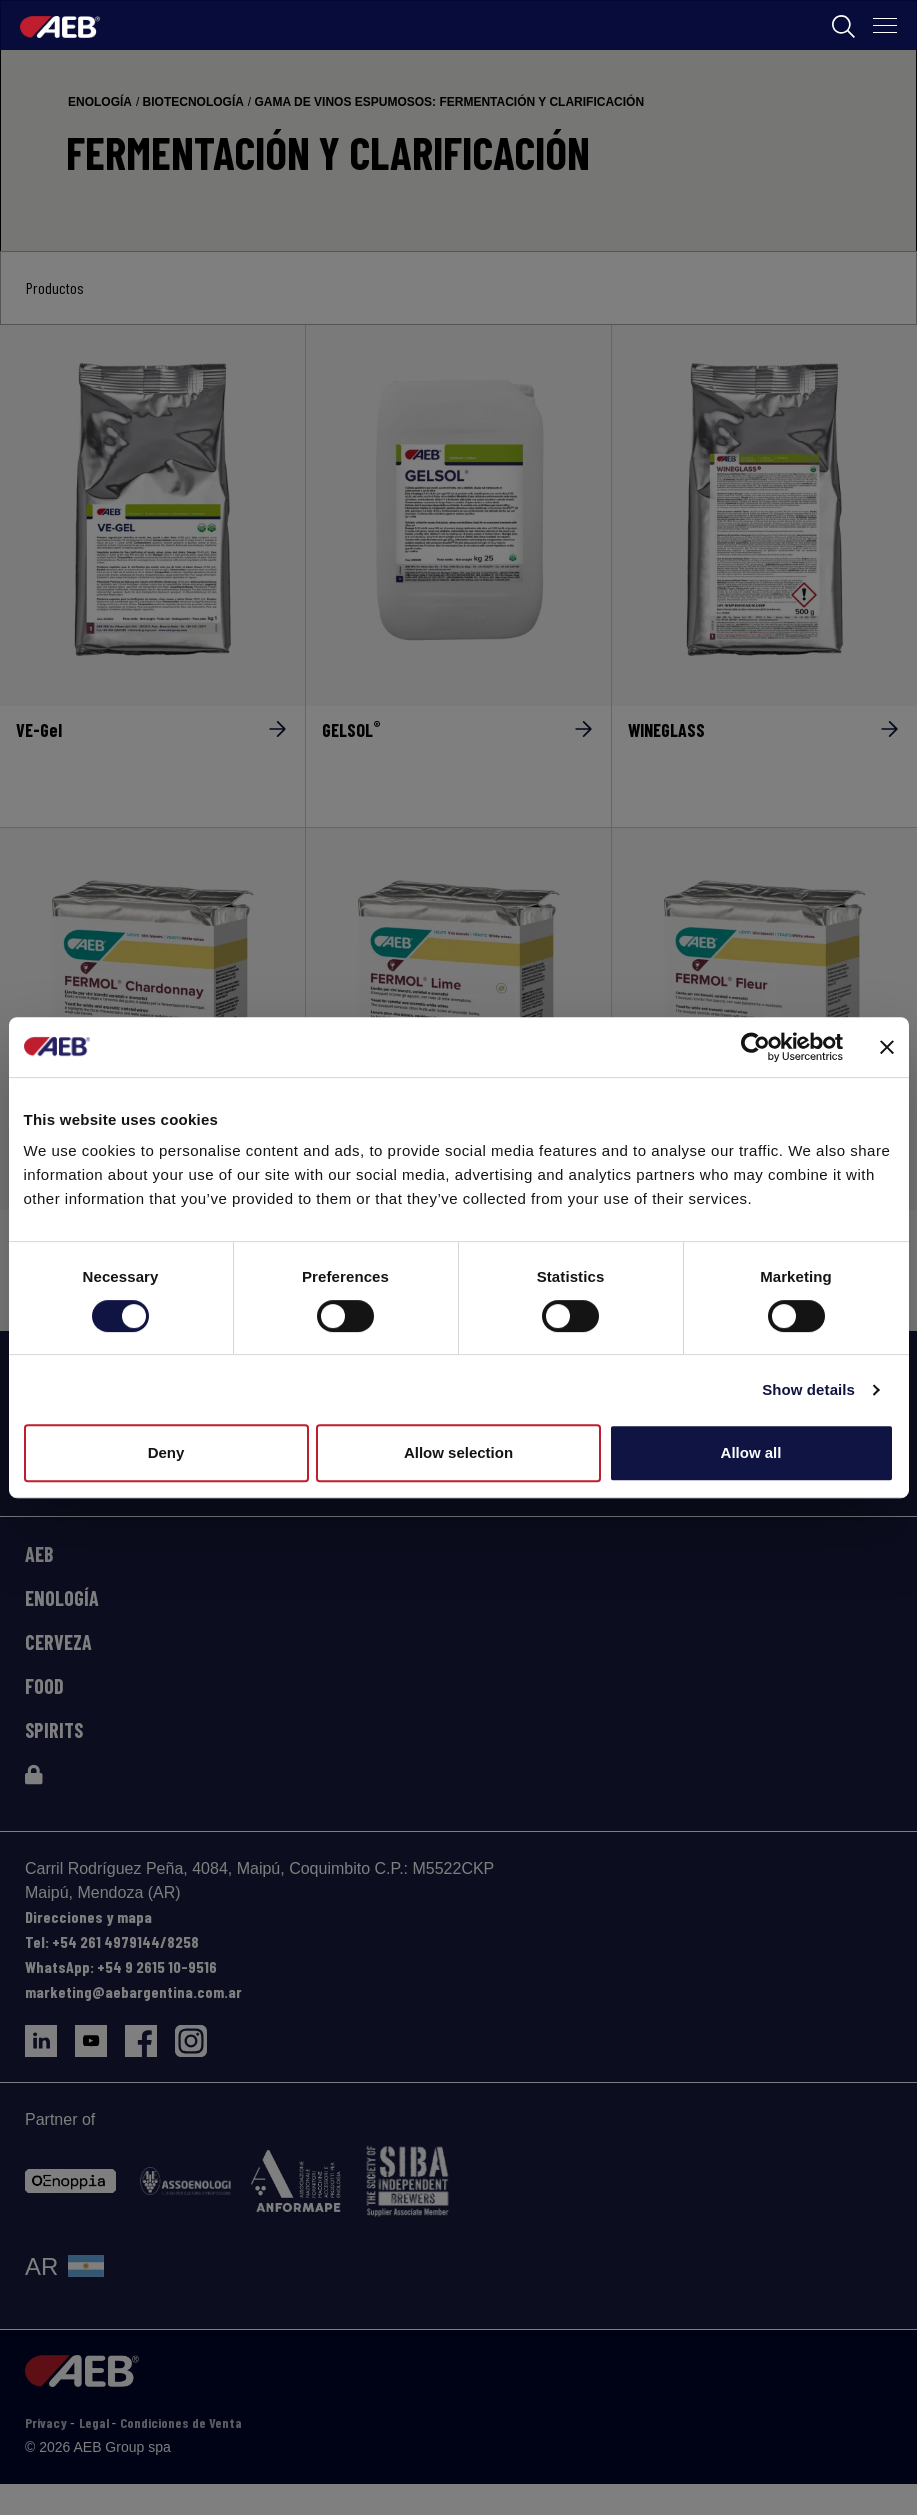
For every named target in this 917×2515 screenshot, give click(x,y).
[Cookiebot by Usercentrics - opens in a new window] (755, 1047)
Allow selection (458, 1452)
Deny (166, 1452)
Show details (808, 1389)
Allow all (751, 1452)
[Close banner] (887, 1047)
